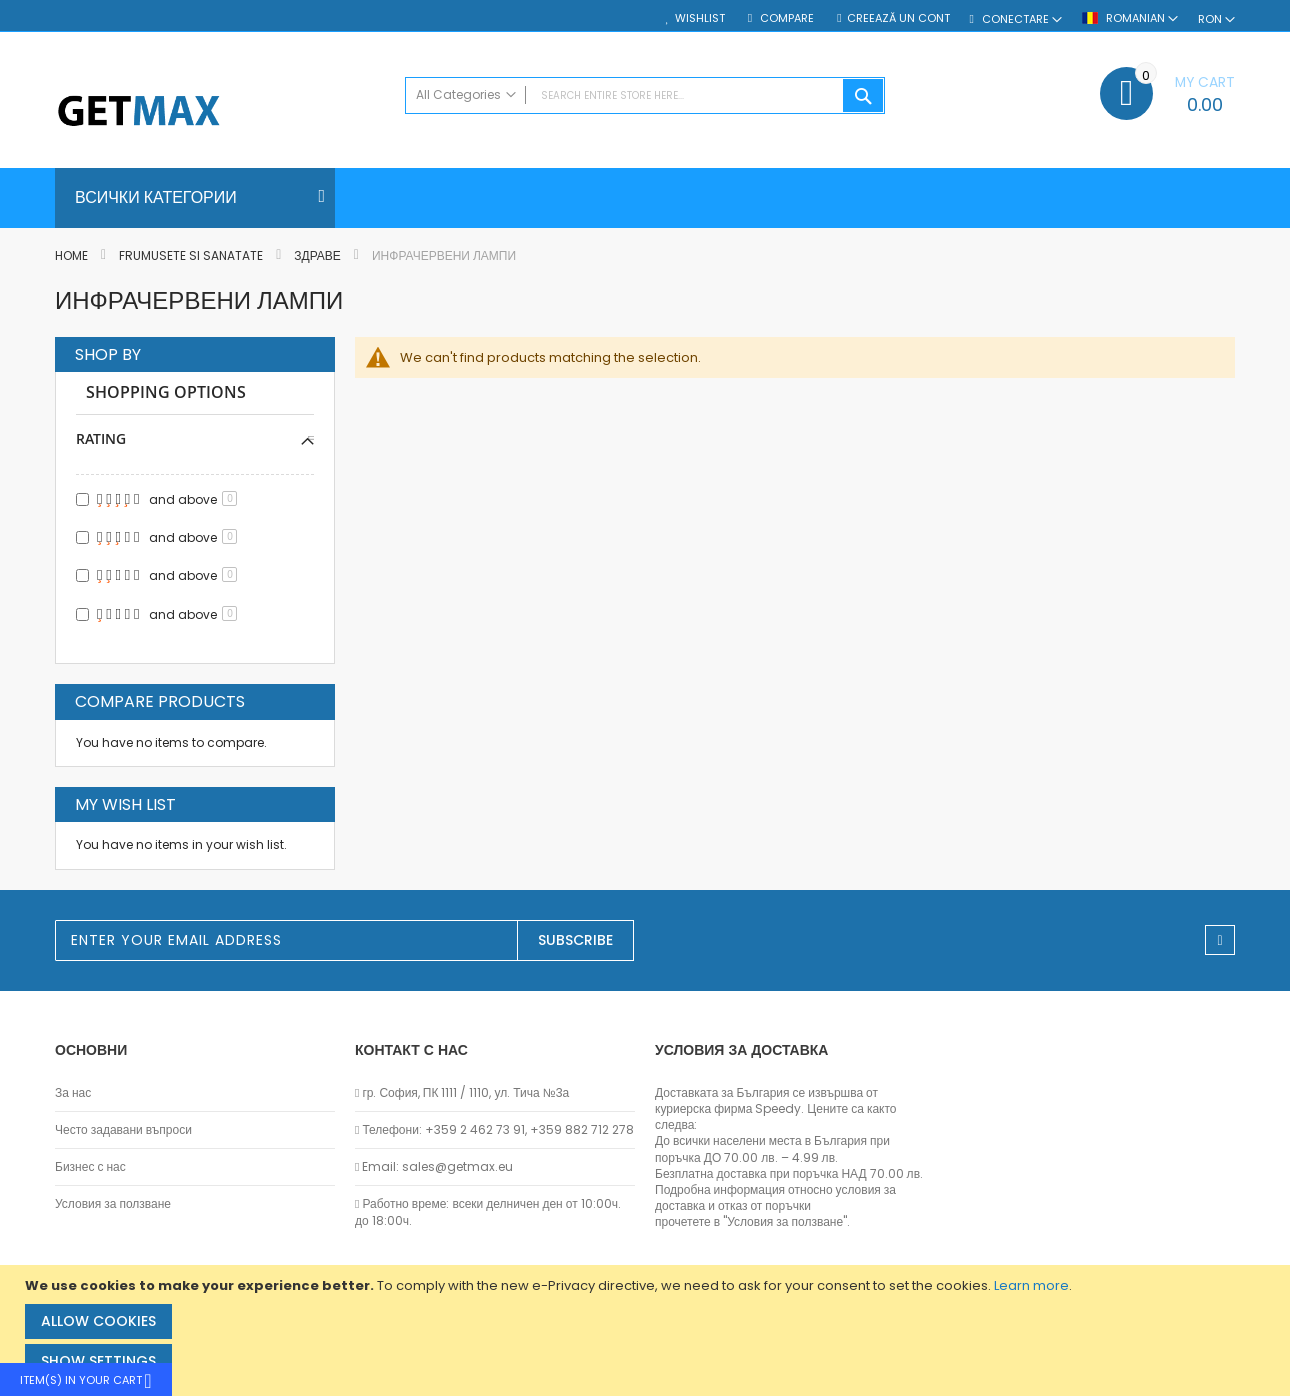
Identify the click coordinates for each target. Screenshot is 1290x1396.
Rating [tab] (101, 438)
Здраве (319, 255)
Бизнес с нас (90, 1167)
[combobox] (645, 95)
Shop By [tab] (108, 355)
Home (73, 255)
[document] (647, 1330)
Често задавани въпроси (123, 1130)
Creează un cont (898, 18)
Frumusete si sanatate (192, 255)
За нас (73, 1093)
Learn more (1031, 1285)
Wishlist (700, 18)
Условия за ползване (113, 1204)
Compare (785, 18)
